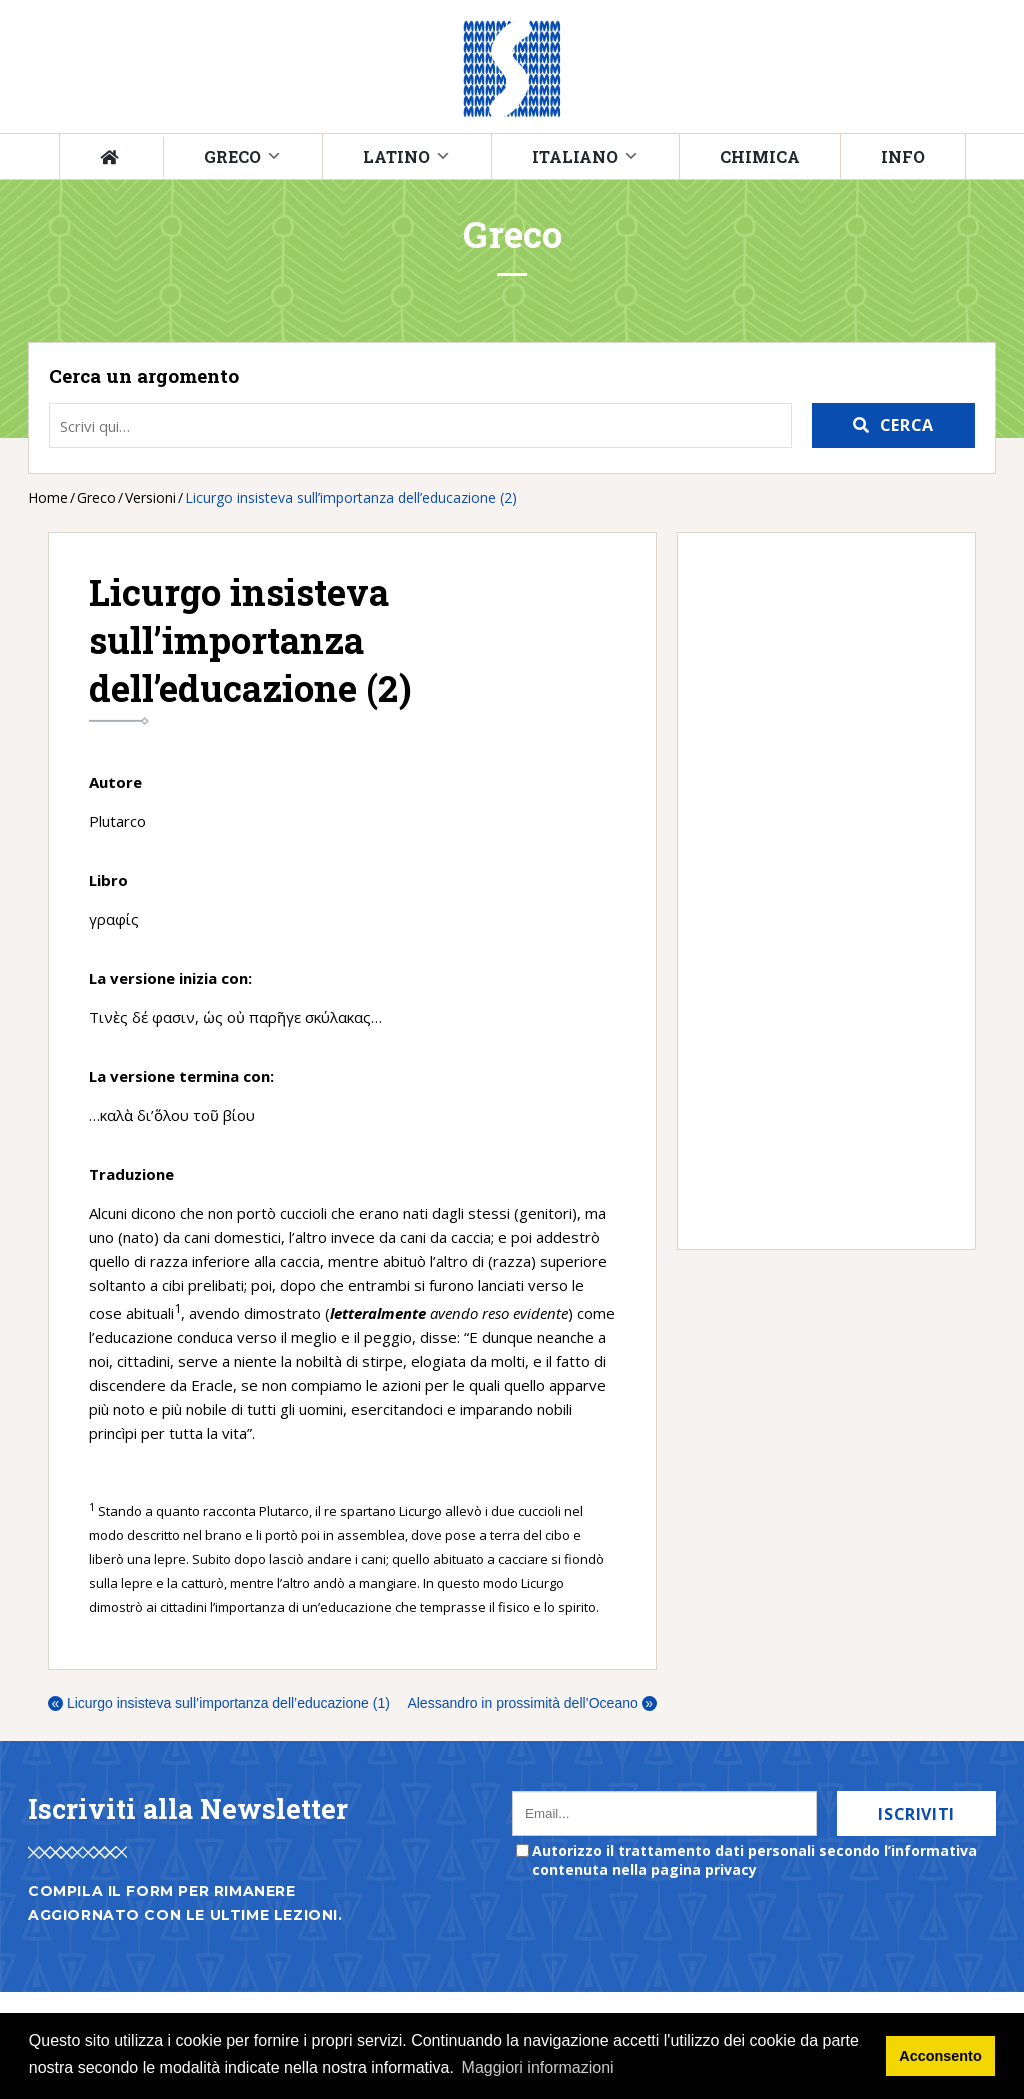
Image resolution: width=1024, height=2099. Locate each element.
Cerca (907, 425)
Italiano (575, 156)
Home (48, 497)
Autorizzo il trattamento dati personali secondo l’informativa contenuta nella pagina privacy (754, 1860)
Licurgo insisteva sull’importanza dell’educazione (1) (219, 1703)
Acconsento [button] (940, 2056)
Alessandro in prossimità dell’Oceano (531, 1703)
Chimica (760, 156)
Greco (232, 156)
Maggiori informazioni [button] (538, 2067)
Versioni (150, 497)
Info (903, 156)
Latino (396, 156)
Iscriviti (916, 1814)
